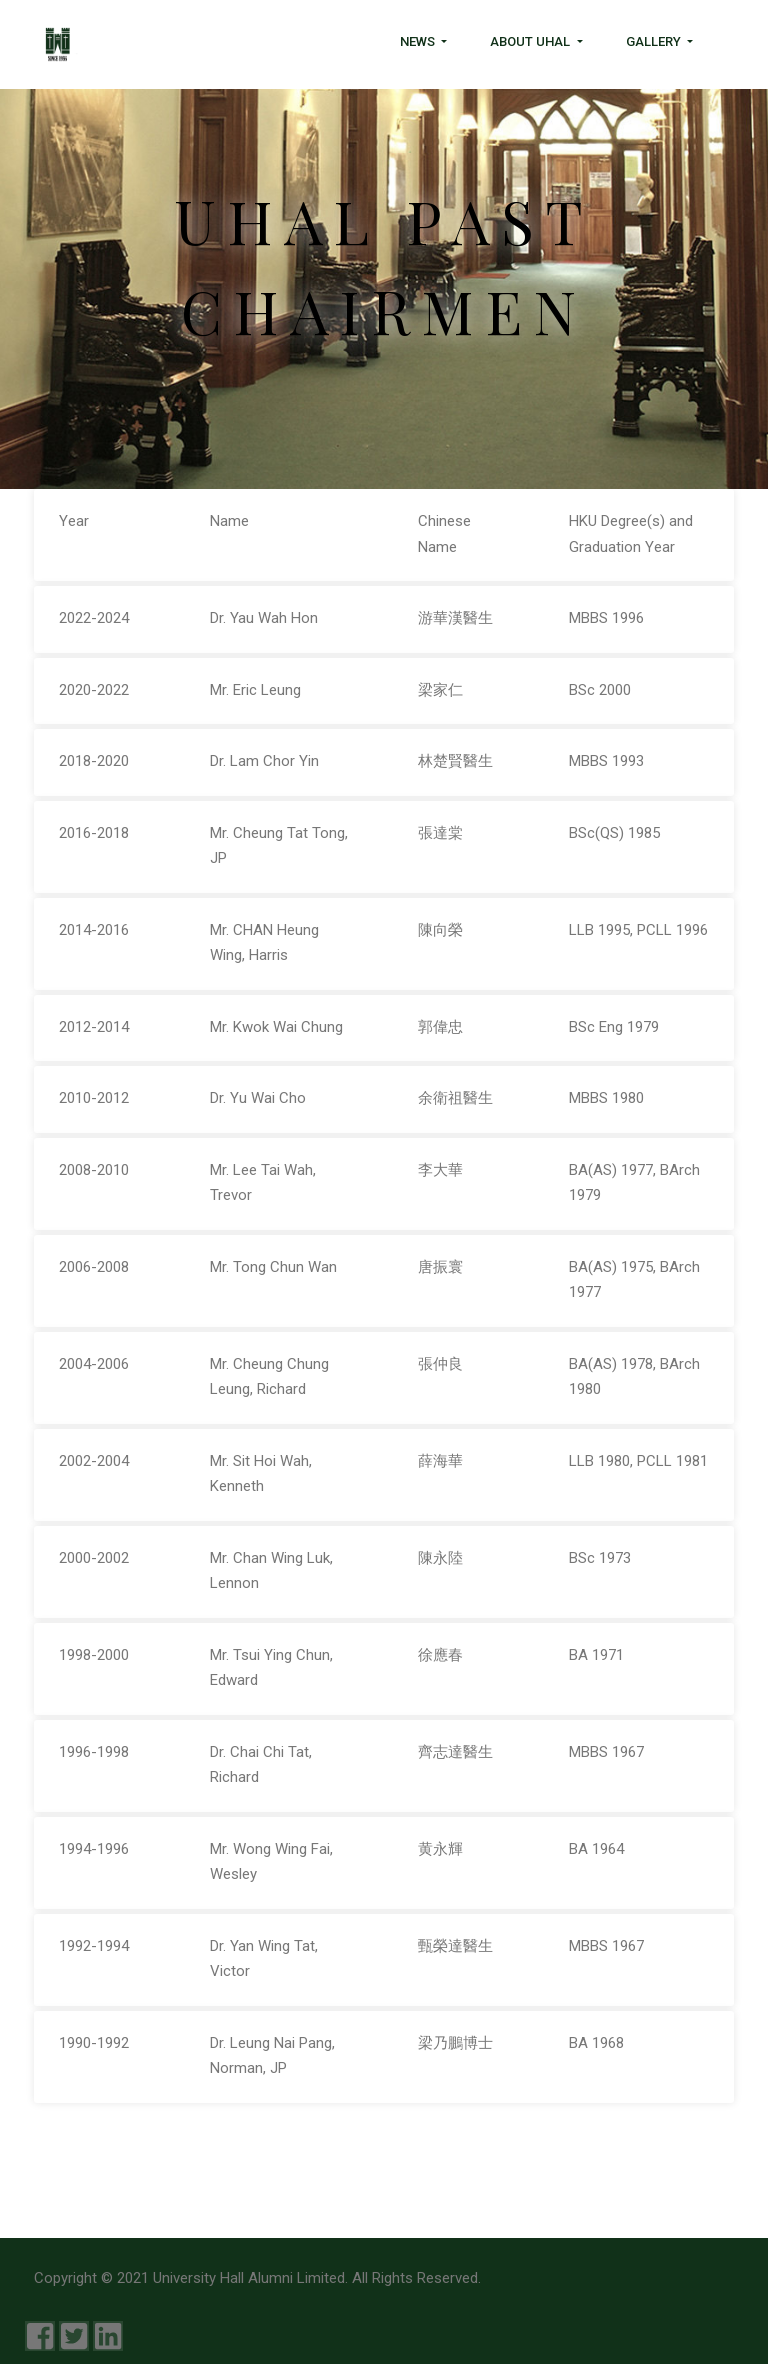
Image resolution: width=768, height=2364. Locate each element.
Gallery (655, 41)
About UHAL (531, 41)
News (419, 41)
